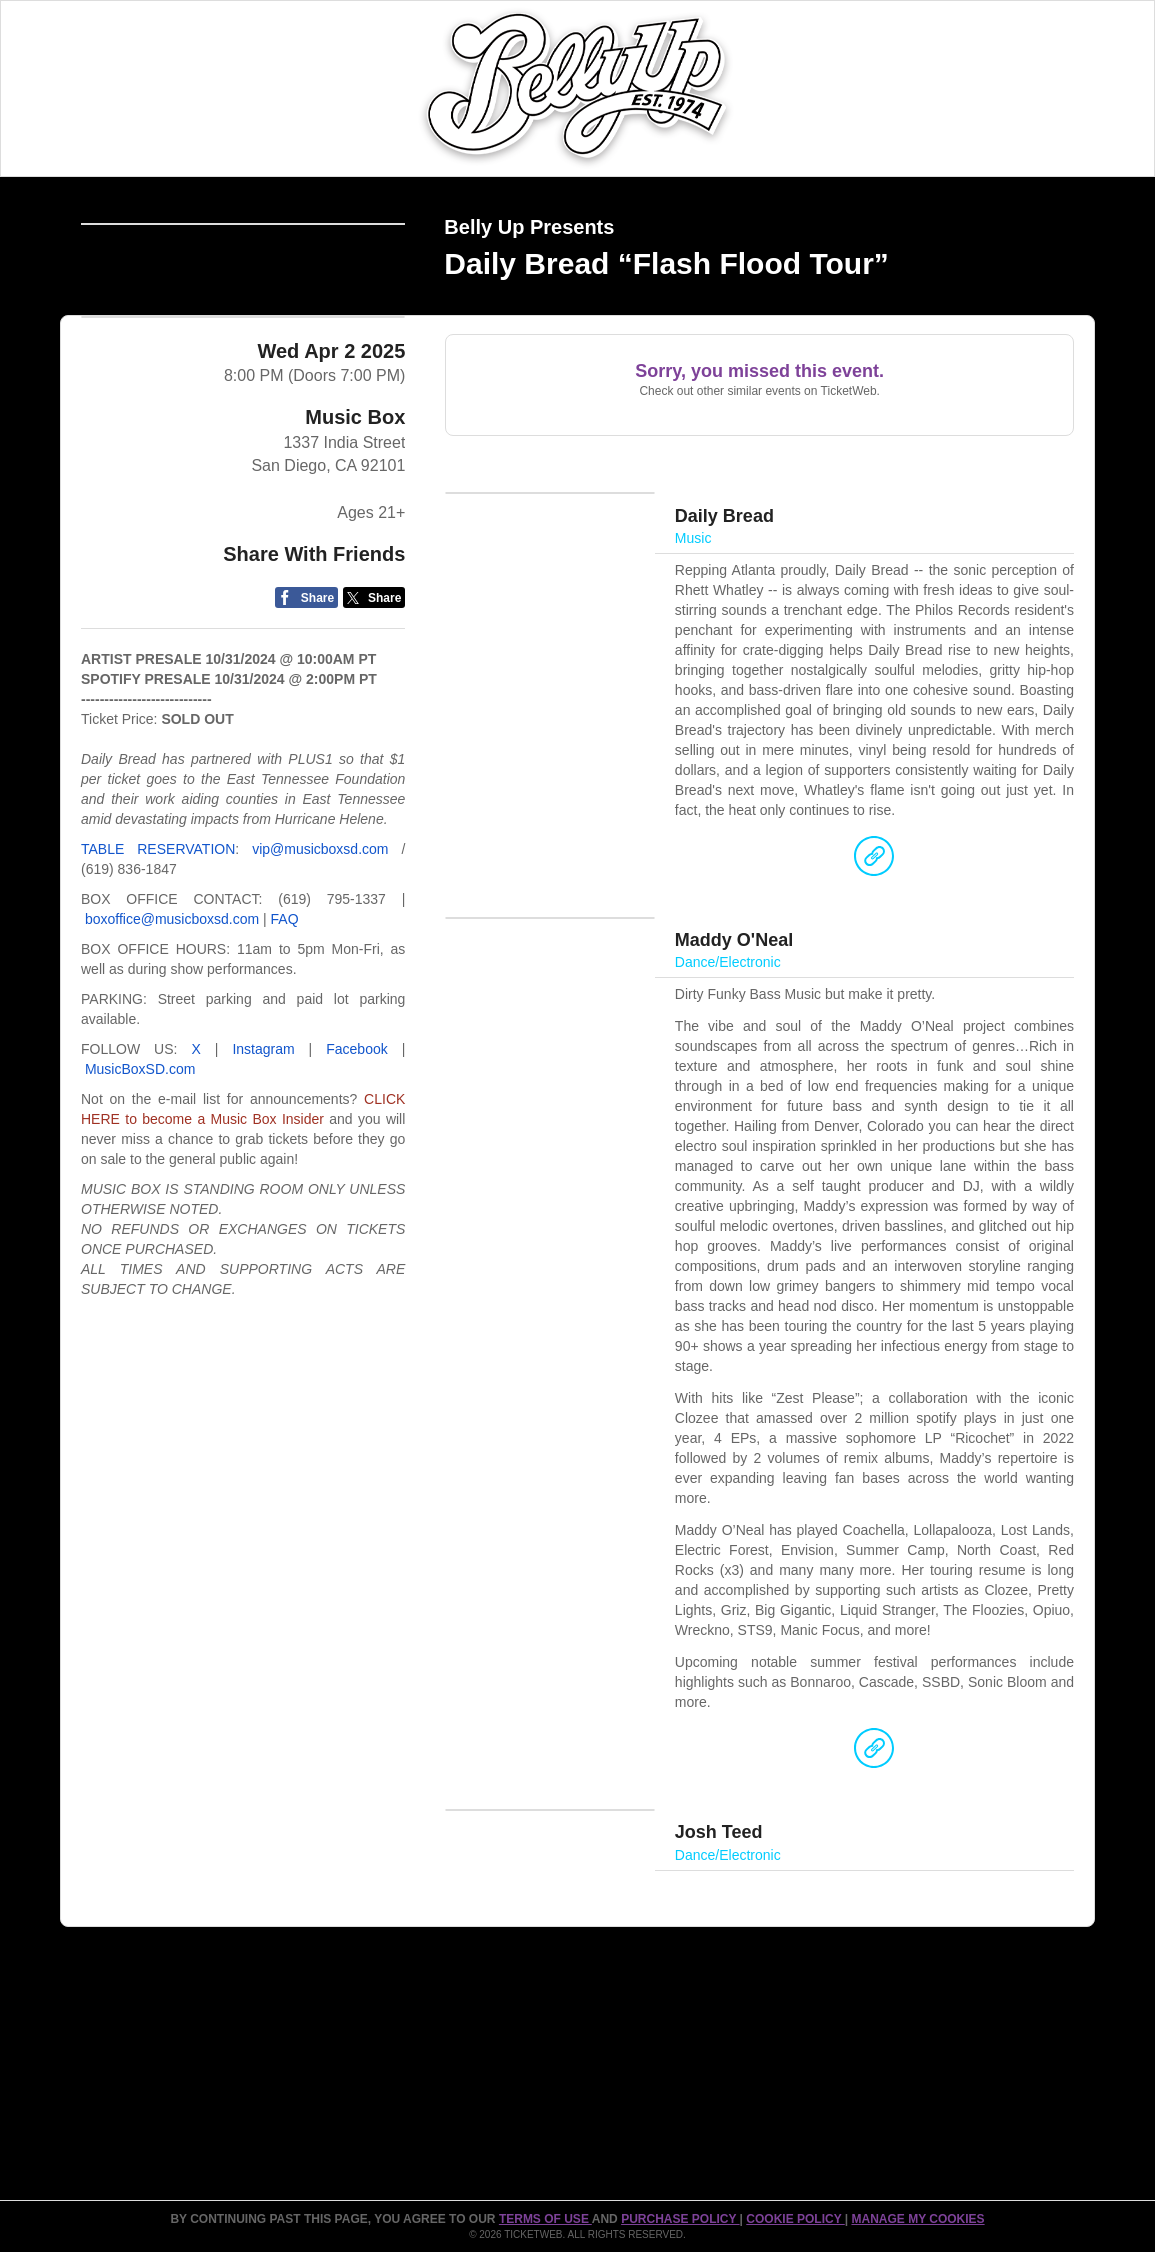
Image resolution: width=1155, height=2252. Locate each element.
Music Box (355, 539)
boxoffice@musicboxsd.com (172, 1041)
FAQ (285, 1041)
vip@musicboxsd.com (320, 971)
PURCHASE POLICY (680, 2219)
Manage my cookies (917, 2219)
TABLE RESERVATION (158, 971)
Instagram (263, 1171)
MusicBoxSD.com (140, 1191)
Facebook (356, 1171)
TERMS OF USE (545, 2219)
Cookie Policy (795, 2219)
